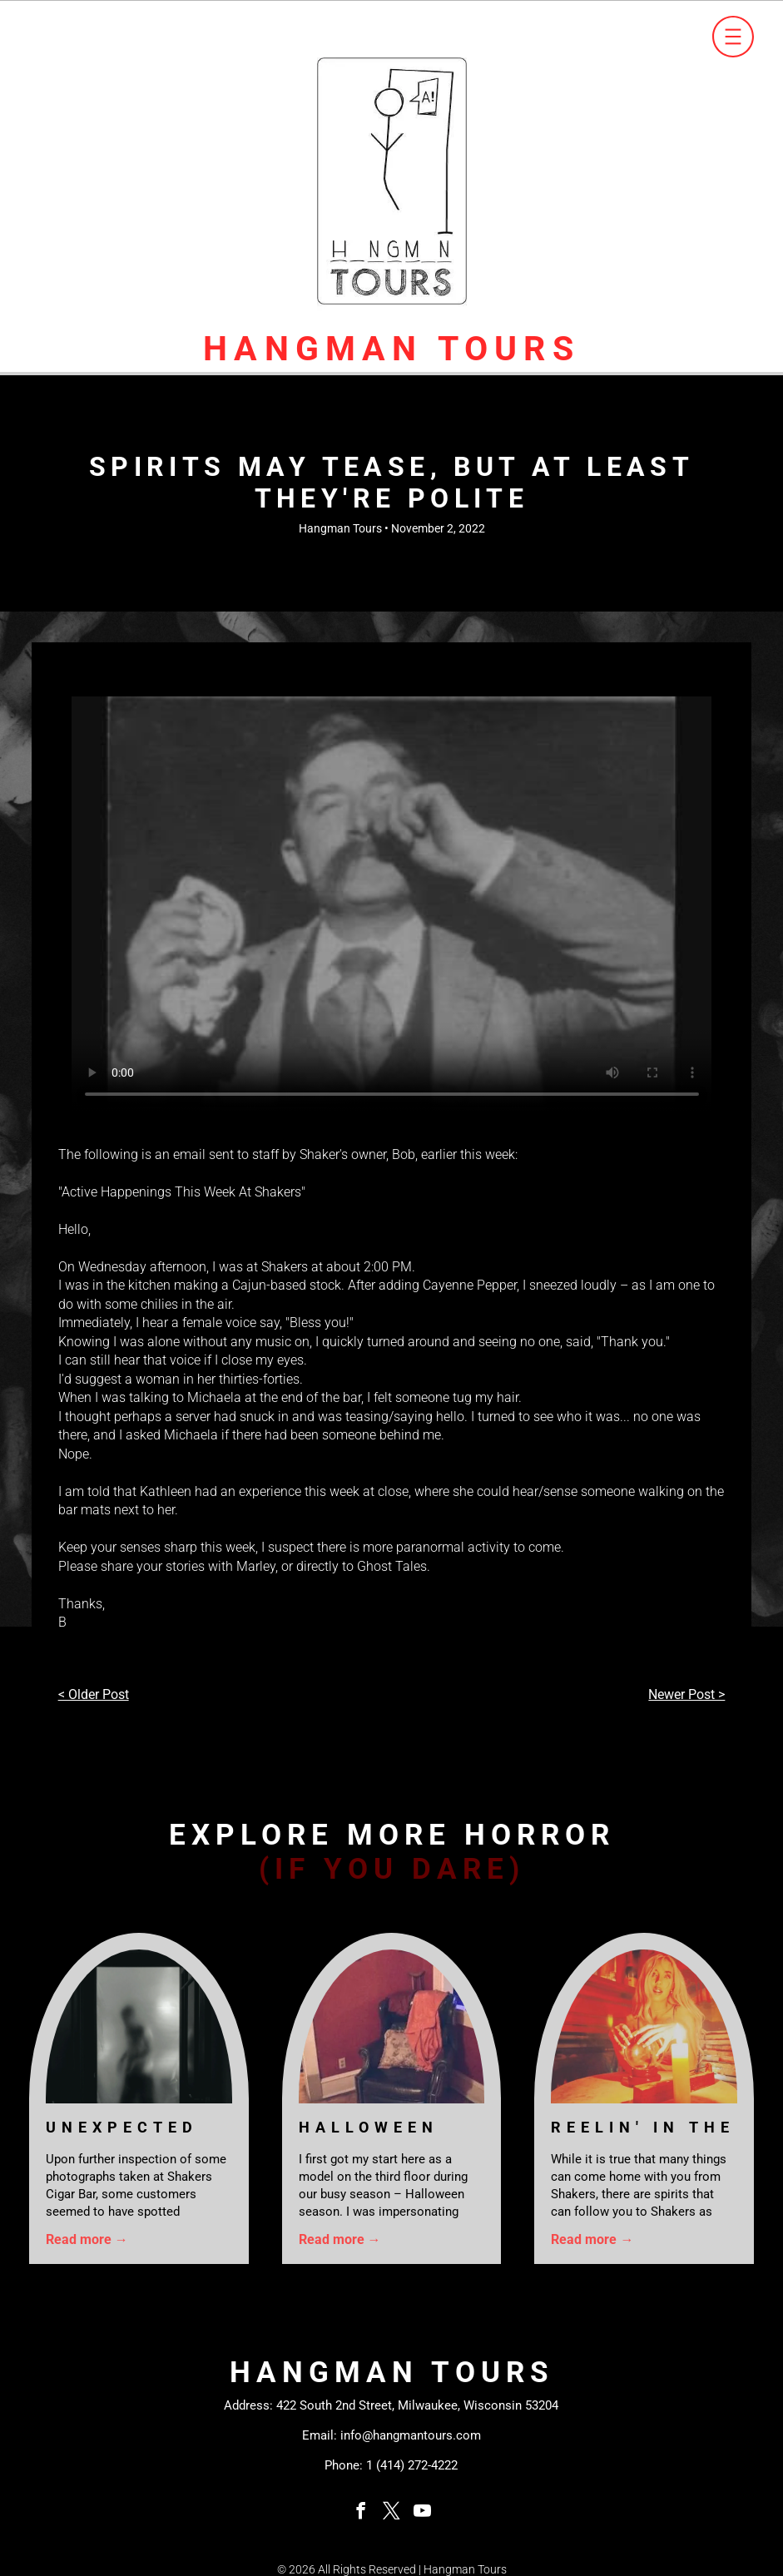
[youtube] (422, 2513)
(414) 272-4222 (417, 2465)
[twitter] (392, 2513)
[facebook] (361, 2513)
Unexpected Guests (122, 2128)
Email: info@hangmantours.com (391, 2435)
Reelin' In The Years (643, 2128)
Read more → (87, 2239)
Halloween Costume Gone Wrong (390, 2128)
